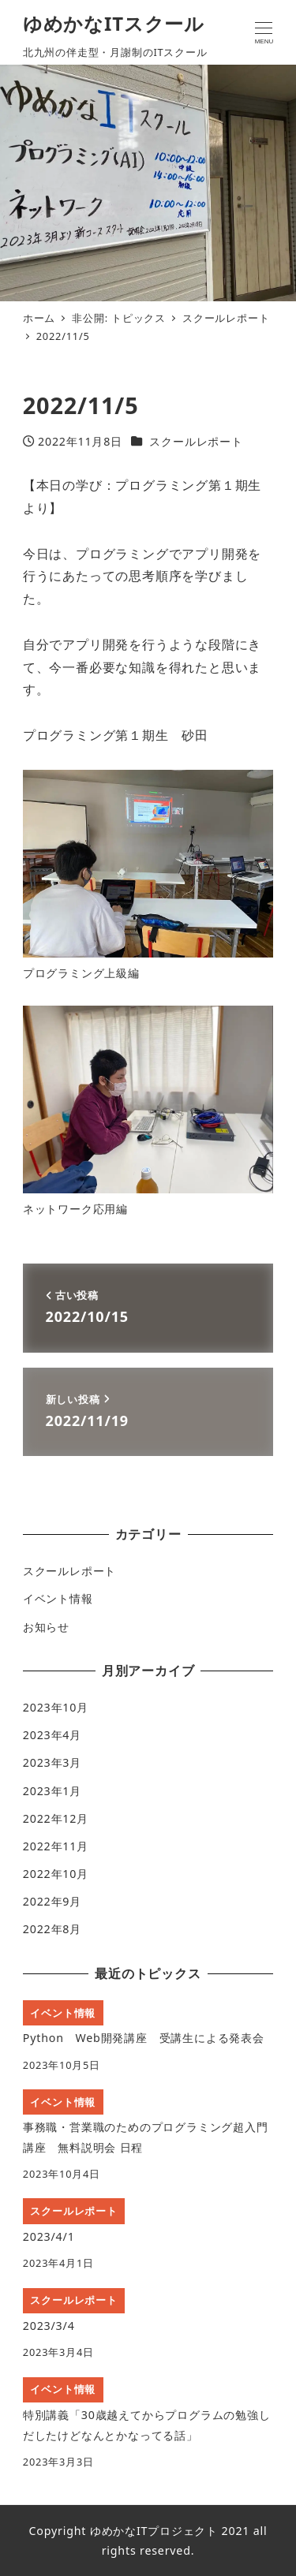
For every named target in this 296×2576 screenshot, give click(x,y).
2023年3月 (52, 1762)
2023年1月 (52, 1790)
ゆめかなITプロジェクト (154, 2530)
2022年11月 (55, 1846)
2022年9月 (52, 1901)
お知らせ (46, 1626)
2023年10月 (55, 1707)
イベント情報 (58, 1598)
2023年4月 (52, 1734)
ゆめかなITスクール (113, 23)
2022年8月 (52, 1928)
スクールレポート (195, 441)
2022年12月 (55, 1818)
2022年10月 (55, 1873)
